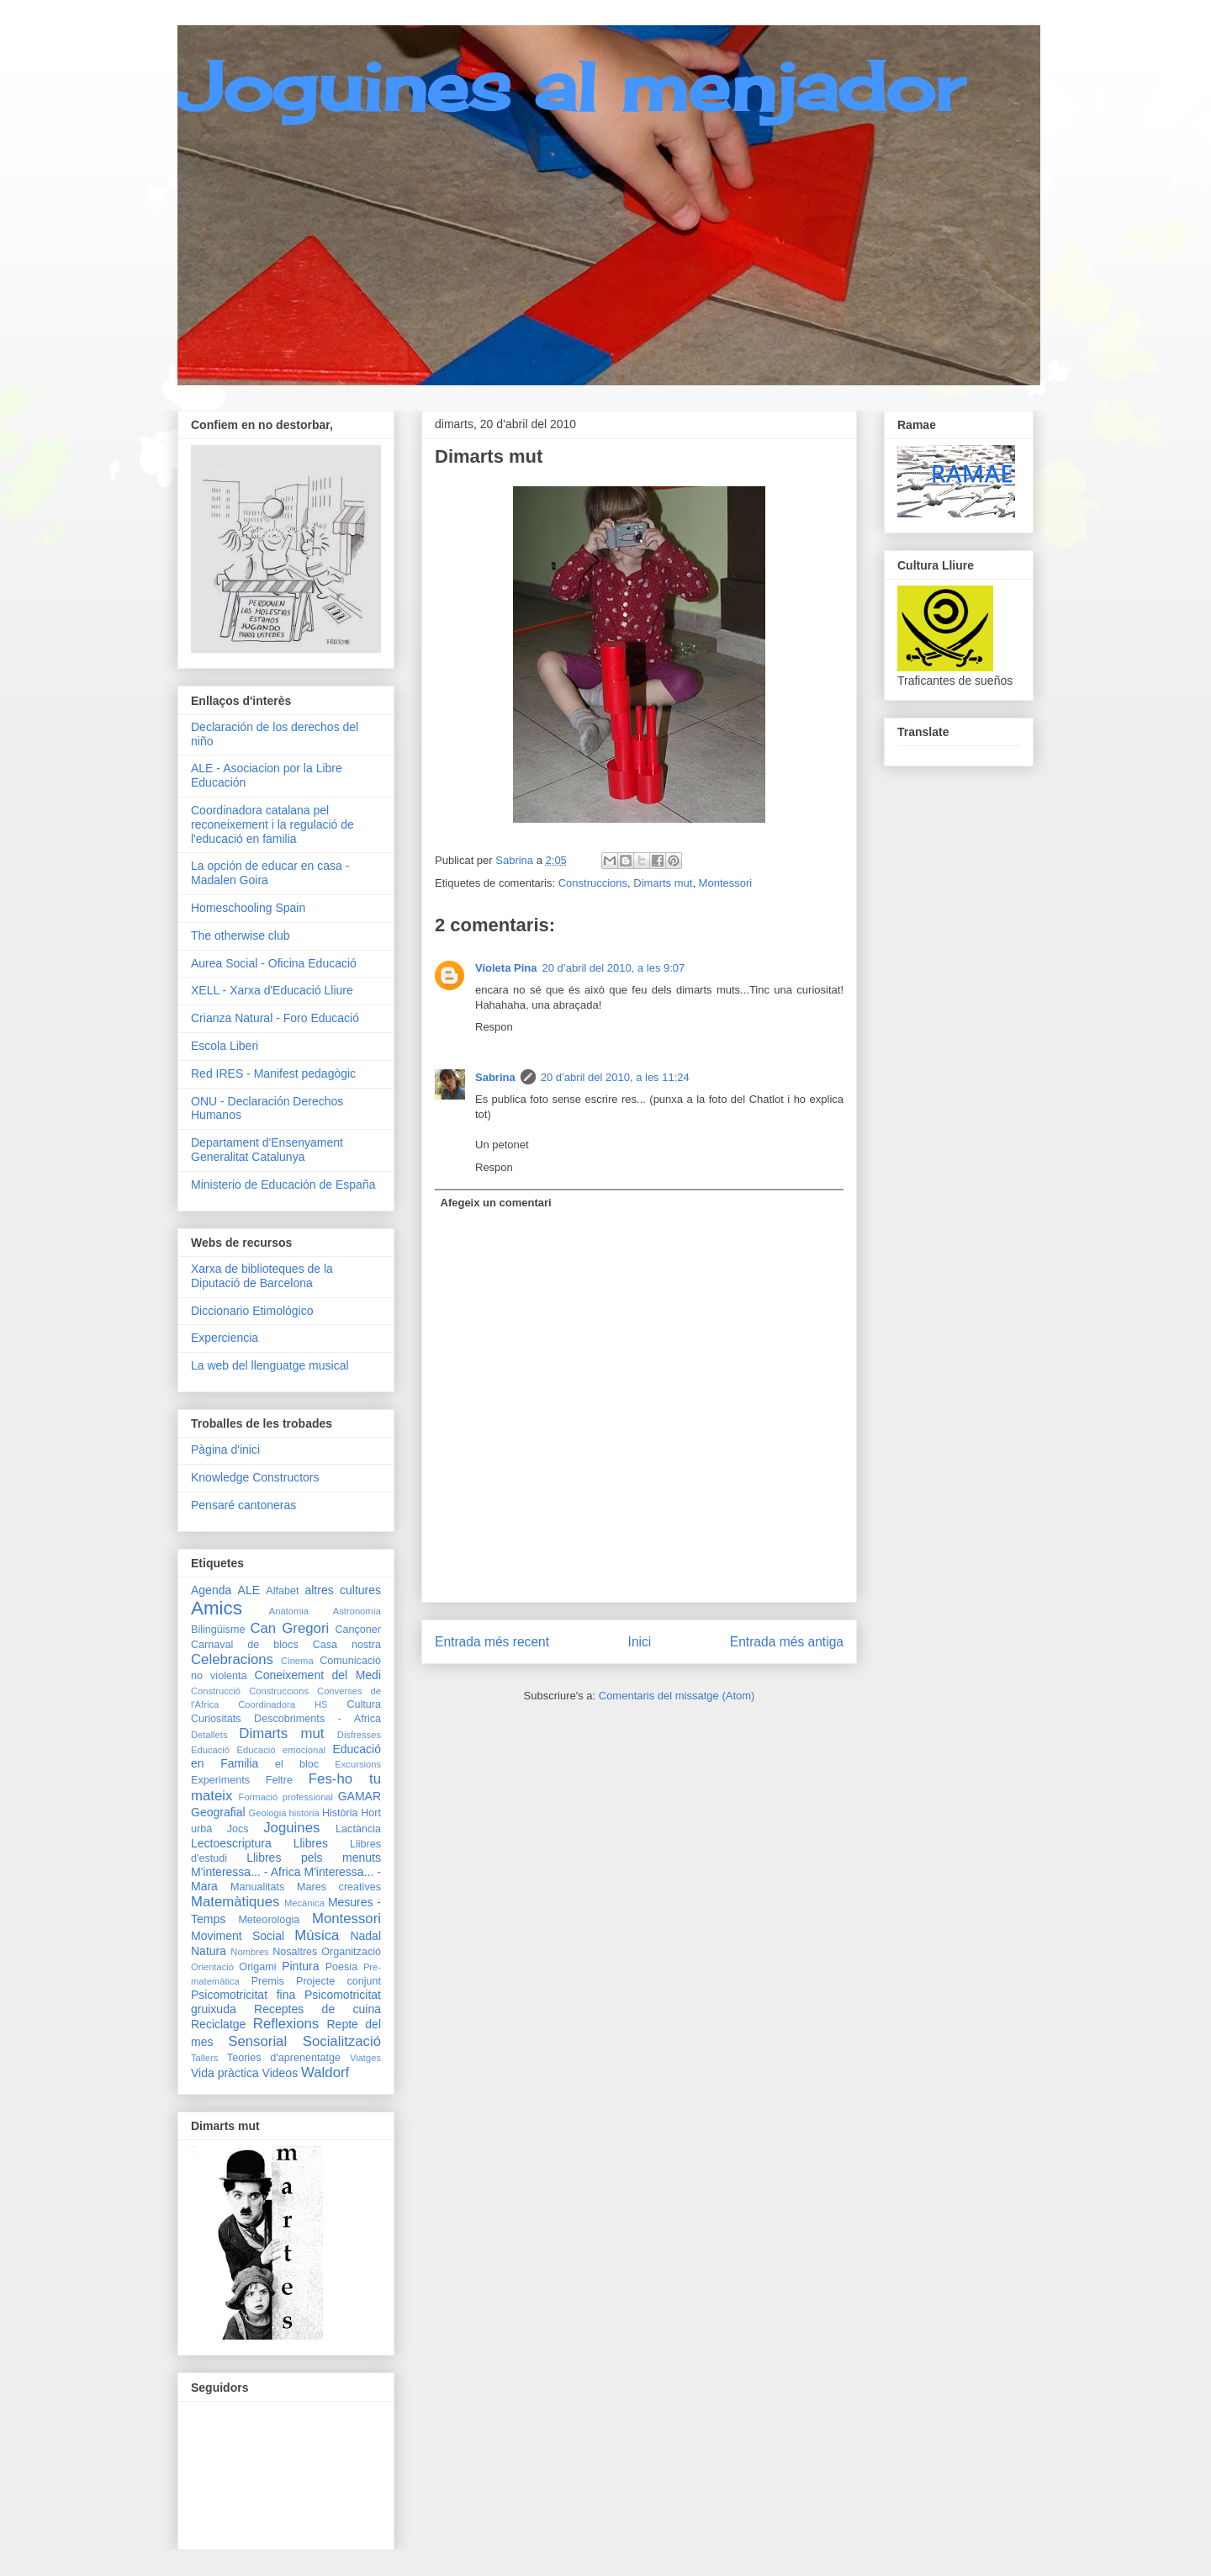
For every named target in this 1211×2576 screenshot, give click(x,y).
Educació (210, 1750)
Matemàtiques (235, 1902)
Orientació (212, 1967)
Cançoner (358, 1629)
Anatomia (289, 1611)
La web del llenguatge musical (270, 1365)
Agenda (211, 1590)
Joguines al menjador (570, 86)
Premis (267, 1981)
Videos (280, 2073)
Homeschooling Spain (248, 907)
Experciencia (224, 1337)
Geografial (218, 1812)
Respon (494, 1026)
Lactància (358, 1829)
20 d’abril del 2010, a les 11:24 (615, 1077)
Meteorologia (268, 1920)
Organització (351, 1952)
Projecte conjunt (338, 1981)
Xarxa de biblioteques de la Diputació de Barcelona (262, 1276)
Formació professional (286, 1797)
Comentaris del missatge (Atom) (677, 1695)
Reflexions (286, 2024)
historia (304, 1813)
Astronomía (357, 1611)
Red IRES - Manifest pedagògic (273, 1073)
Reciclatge (218, 2024)
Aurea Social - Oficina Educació (274, 963)
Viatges (365, 2058)
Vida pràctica (225, 2073)
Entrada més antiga (786, 1642)
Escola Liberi (224, 1045)
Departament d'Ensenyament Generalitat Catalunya (267, 1149)
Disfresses (359, 1735)
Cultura (363, 1704)
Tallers (204, 2058)
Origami (257, 1967)
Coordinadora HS (282, 1704)
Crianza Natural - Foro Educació (275, 1018)
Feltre (279, 1780)
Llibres (310, 1843)
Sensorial (257, 2041)
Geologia (268, 1813)
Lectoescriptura (231, 1843)
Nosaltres (294, 1952)
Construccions (592, 883)
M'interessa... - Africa (246, 1872)
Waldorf (325, 2072)
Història (340, 1813)
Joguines (291, 1828)
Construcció (216, 1691)
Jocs (238, 1829)
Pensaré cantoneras (243, 1505)
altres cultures (342, 1590)
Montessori (726, 883)
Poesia (341, 1967)
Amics (216, 1608)
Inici (640, 1642)
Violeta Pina (506, 968)
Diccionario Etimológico (252, 1310)
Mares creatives (339, 1887)
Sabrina (495, 1077)
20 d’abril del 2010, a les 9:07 (613, 968)
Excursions (358, 1764)
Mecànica (304, 1903)
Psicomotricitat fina (243, 1994)
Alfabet (282, 1591)
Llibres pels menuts (313, 1857)
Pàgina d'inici (225, 1449)
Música (316, 1935)
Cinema (297, 1661)
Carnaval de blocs (245, 1645)
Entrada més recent (492, 1642)
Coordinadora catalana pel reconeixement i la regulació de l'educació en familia (272, 824)
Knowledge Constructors (255, 1477)
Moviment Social (237, 1936)
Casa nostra (347, 1645)
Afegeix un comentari (496, 1202)
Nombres (249, 1952)
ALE (249, 1590)
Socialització (342, 2041)
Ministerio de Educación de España (283, 1184)
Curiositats (216, 1719)
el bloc (297, 1764)
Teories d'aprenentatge (284, 2058)
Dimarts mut (662, 883)
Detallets (209, 1735)
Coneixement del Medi (318, 1675)
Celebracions (232, 1659)
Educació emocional (280, 1750)
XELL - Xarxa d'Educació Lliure (272, 990)
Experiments (220, 1780)
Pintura (300, 1966)
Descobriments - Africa (317, 1719)
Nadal (365, 1936)
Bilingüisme (218, 1629)
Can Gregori (289, 1628)
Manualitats (257, 1887)
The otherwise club (240, 935)
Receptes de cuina (317, 2009)
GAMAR (359, 1796)
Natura (208, 1951)
